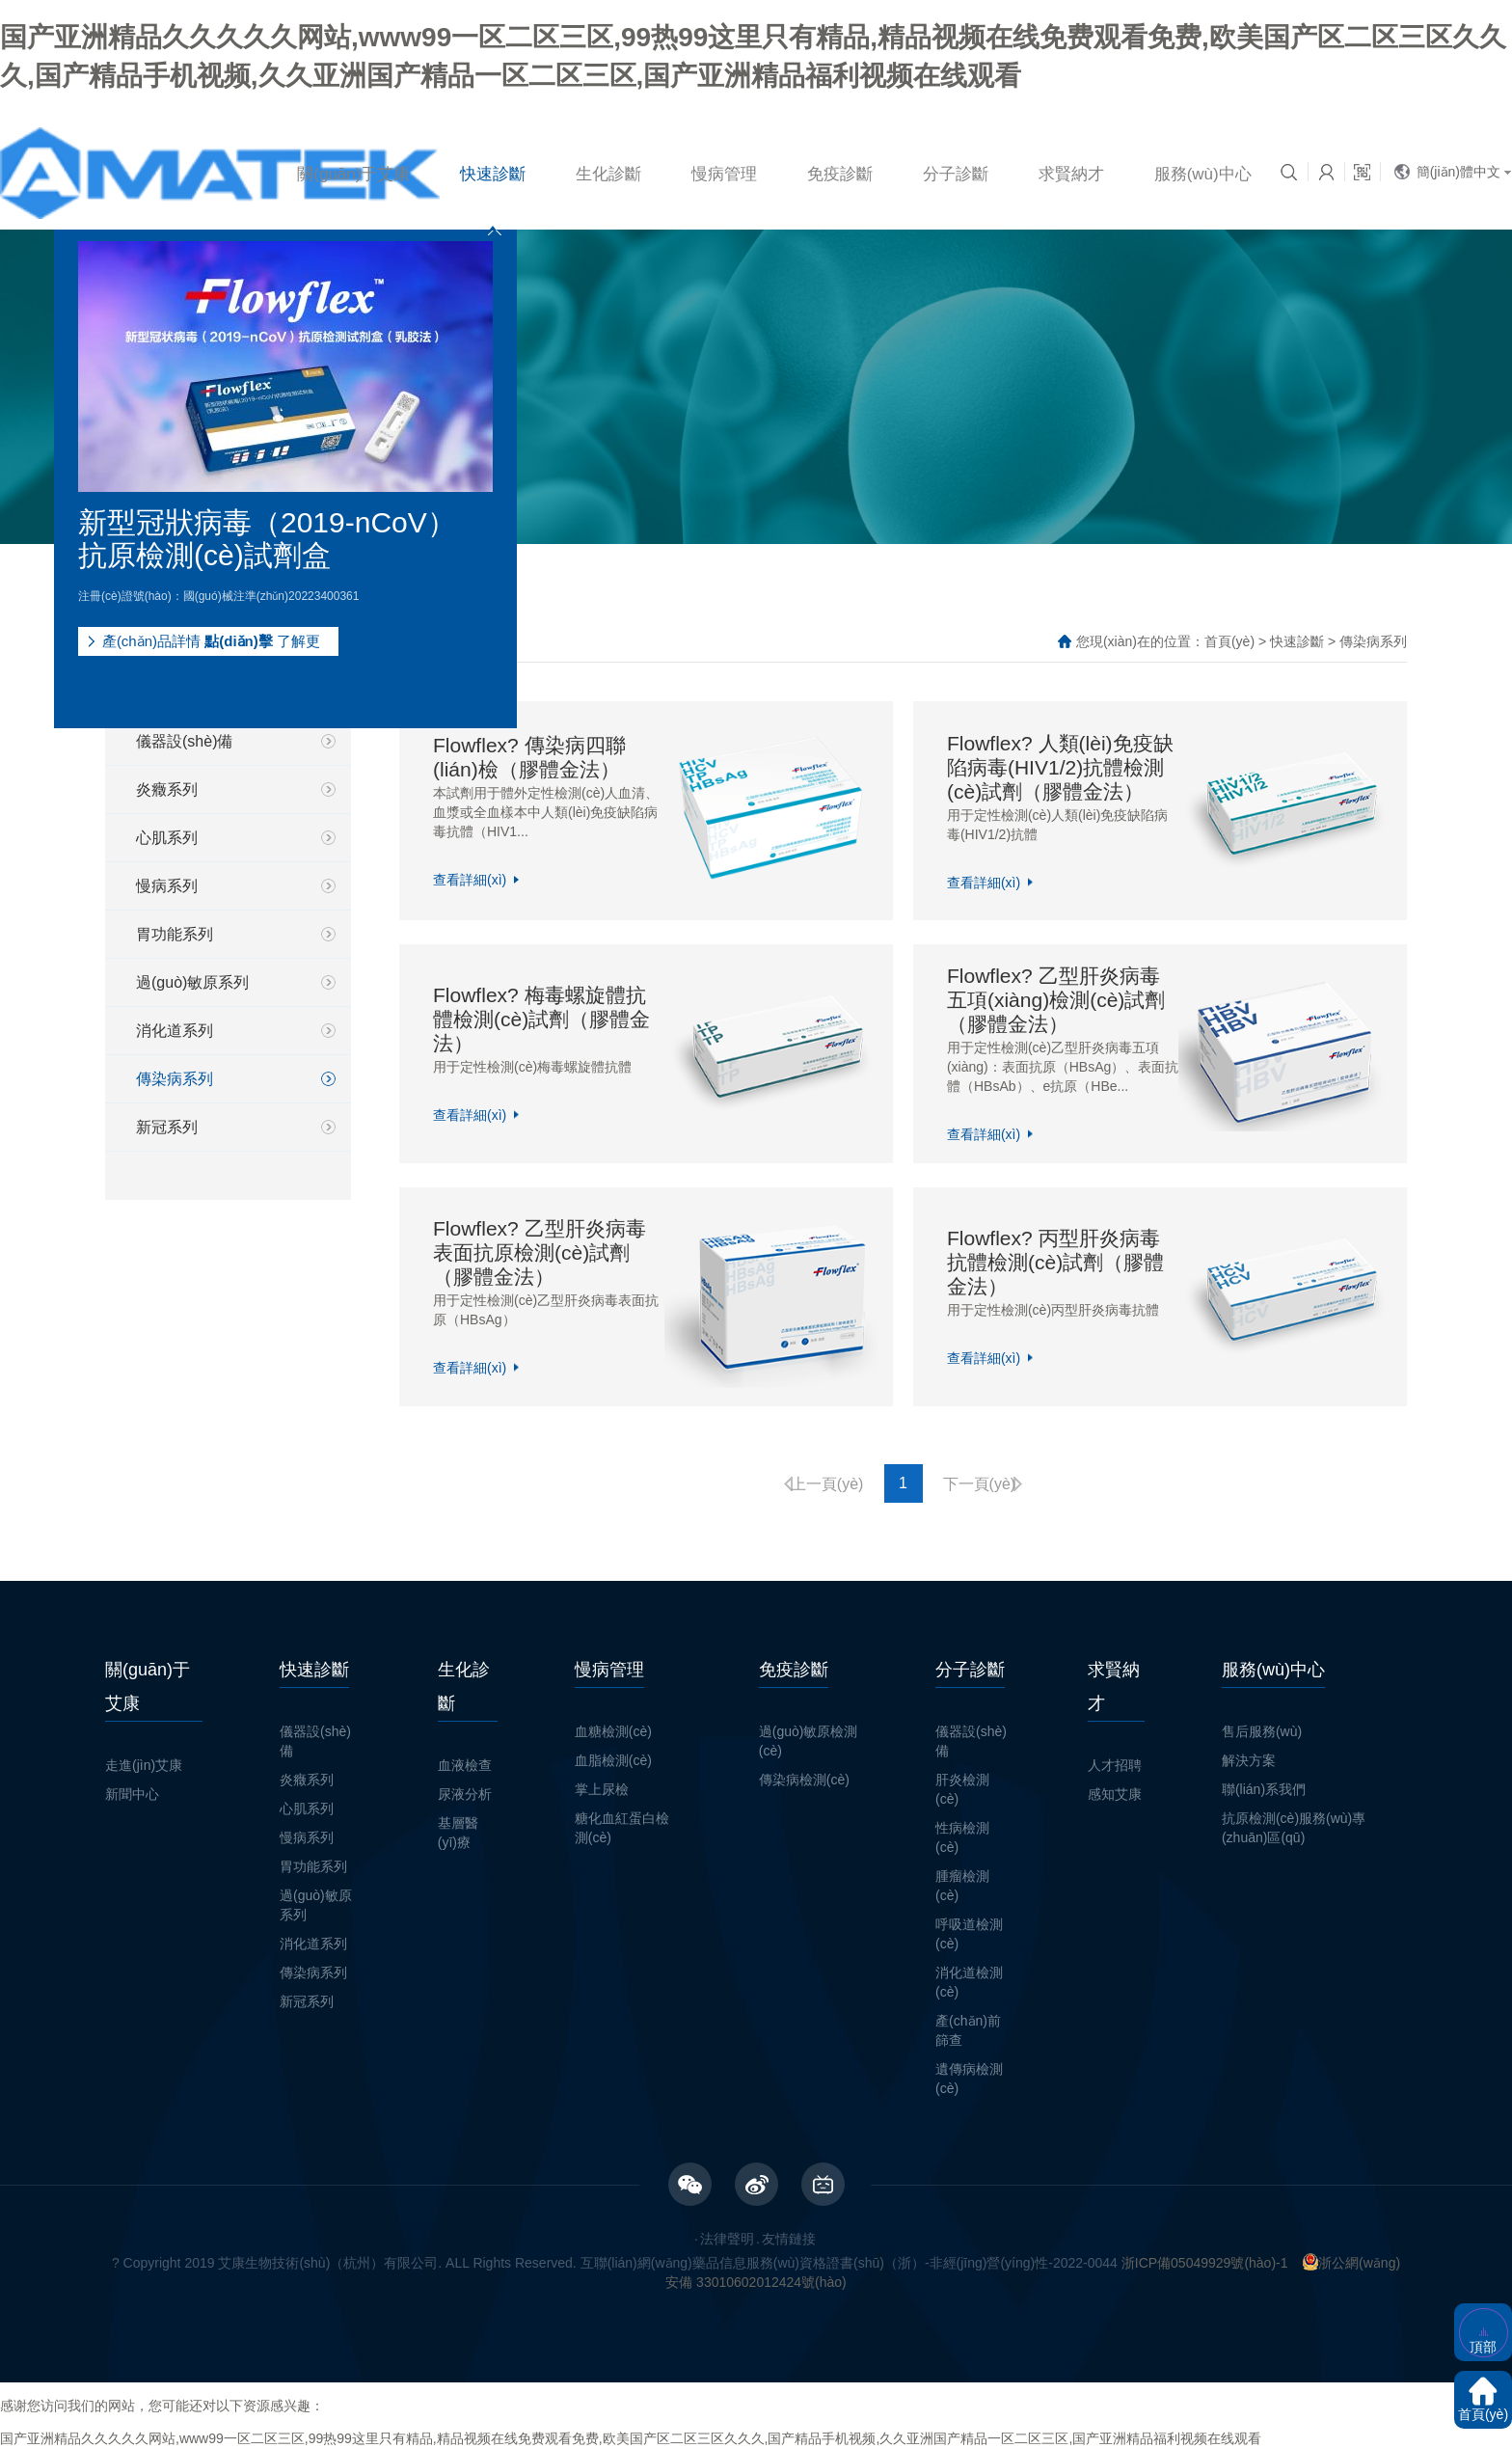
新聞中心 (132, 1794)
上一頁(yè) (827, 1484)
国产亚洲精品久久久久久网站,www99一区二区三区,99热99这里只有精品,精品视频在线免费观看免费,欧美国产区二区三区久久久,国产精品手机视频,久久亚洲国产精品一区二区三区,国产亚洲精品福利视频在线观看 (630, 2438)
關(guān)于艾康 (353, 174)
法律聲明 (727, 2238)
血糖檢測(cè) (613, 1731)
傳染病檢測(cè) (804, 1779)
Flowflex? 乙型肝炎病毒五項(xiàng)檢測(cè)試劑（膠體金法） (1056, 1000)
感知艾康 (1115, 1794)
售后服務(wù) (1262, 1731)
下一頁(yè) (979, 1484)
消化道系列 (174, 1030)
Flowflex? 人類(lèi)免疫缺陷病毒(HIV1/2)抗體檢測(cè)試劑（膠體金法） (1060, 766)
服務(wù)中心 (1203, 174)
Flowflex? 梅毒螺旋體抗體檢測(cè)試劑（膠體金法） (541, 1019)
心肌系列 (167, 838)
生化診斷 (608, 174)
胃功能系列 (174, 934)
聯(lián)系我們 (1264, 1789)
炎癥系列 (167, 789)
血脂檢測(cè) (613, 1760)
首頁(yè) (1229, 641)
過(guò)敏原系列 (192, 982)
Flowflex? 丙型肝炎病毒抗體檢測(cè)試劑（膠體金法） (1055, 1262)
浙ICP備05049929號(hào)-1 (1204, 2263)
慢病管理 (724, 174)
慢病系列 (167, 886)
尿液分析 (465, 1794)
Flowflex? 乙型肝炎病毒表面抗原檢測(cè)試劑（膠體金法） (539, 1252)
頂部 (1483, 2346)
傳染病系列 (174, 1079)
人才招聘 (1115, 1765)
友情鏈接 (789, 2238)
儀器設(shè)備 (184, 741)
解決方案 (1249, 1760)
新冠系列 (167, 1127)
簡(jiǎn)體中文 (1458, 171)
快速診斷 (493, 174)
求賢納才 (1071, 174)
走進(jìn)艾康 (143, 1765)
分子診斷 (955, 174)
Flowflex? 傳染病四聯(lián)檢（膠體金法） (529, 757)
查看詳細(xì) (469, 879)
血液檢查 (465, 1765)
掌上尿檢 (602, 1789)
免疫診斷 (840, 174)
